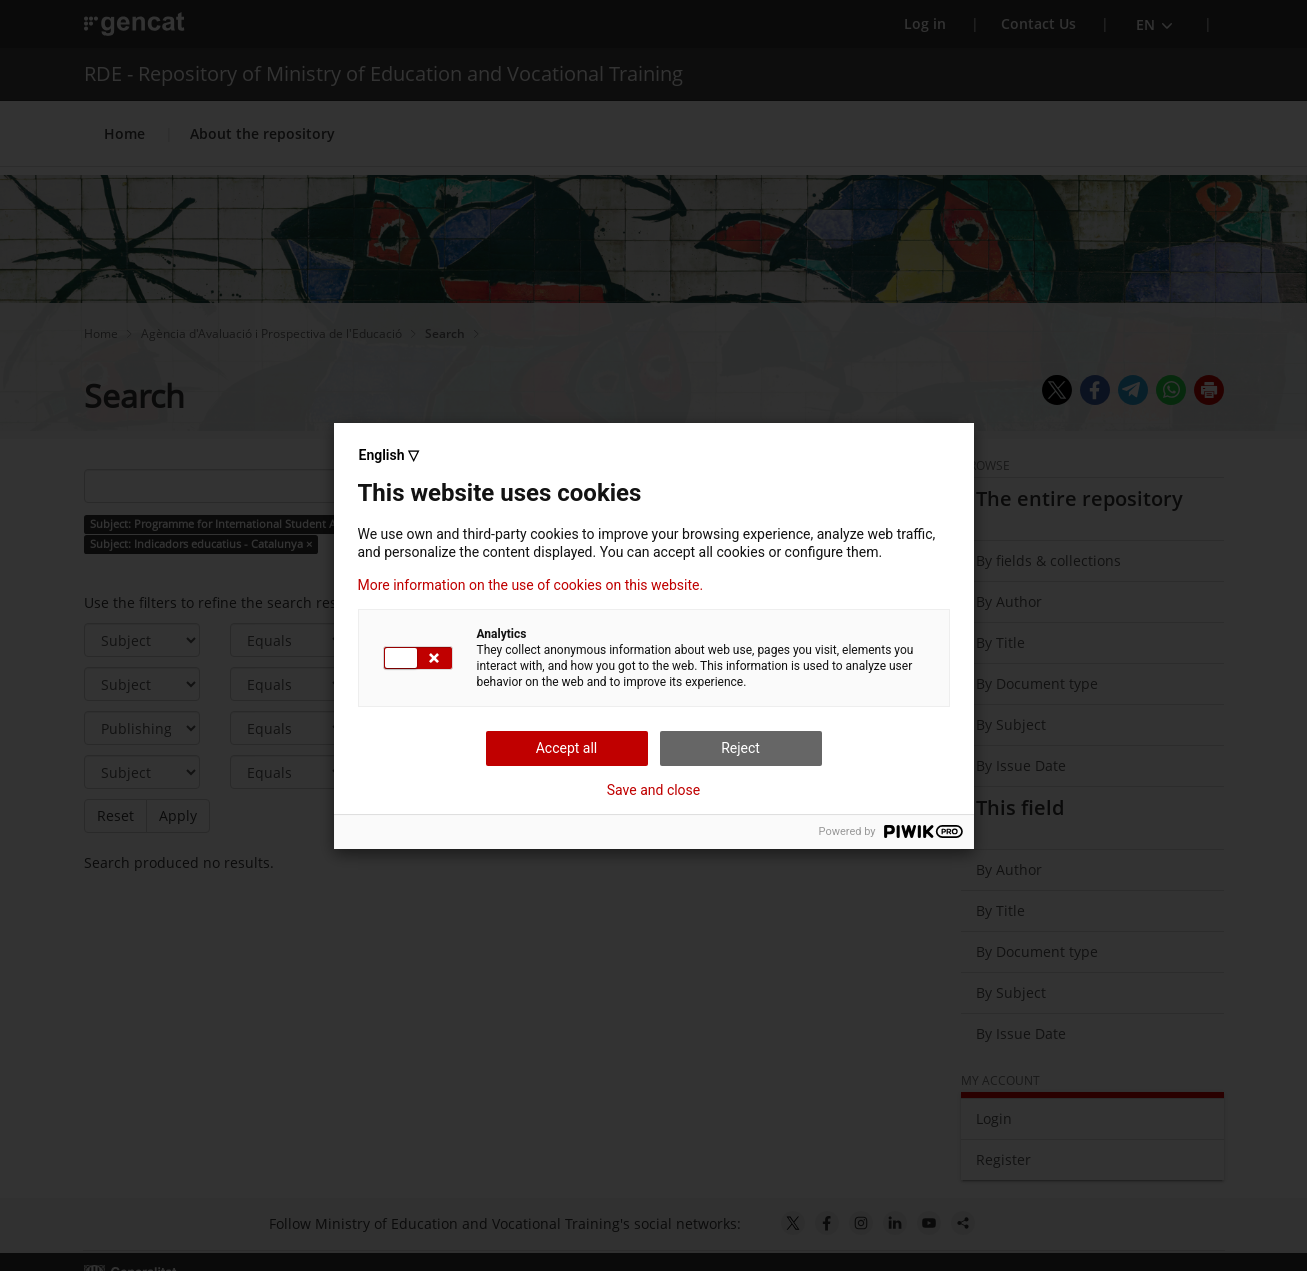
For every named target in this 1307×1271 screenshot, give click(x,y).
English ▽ (389, 455)
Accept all (567, 748)
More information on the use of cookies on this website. (531, 585)
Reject (740, 748)
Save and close (654, 790)
